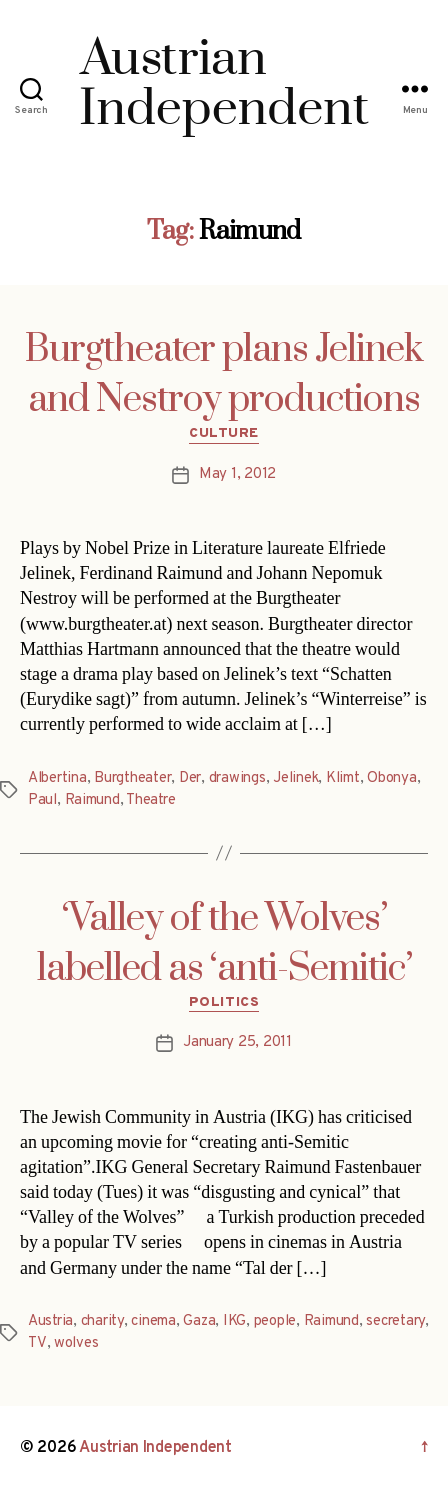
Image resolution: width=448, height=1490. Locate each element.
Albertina (57, 778)
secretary (395, 1321)
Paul (42, 800)
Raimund (92, 800)
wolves (76, 1343)
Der (190, 778)
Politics (224, 1002)
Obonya (391, 778)
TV (37, 1343)
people (275, 1321)
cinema (153, 1321)
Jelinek (295, 778)
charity (102, 1321)
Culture (224, 433)
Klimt (343, 778)
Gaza (199, 1321)
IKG (234, 1321)
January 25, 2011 (237, 1042)
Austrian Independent (155, 1448)
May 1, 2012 (237, 474)
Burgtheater (132, 778)
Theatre (150, 800)
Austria (50, 1321)
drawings (237, 778)
